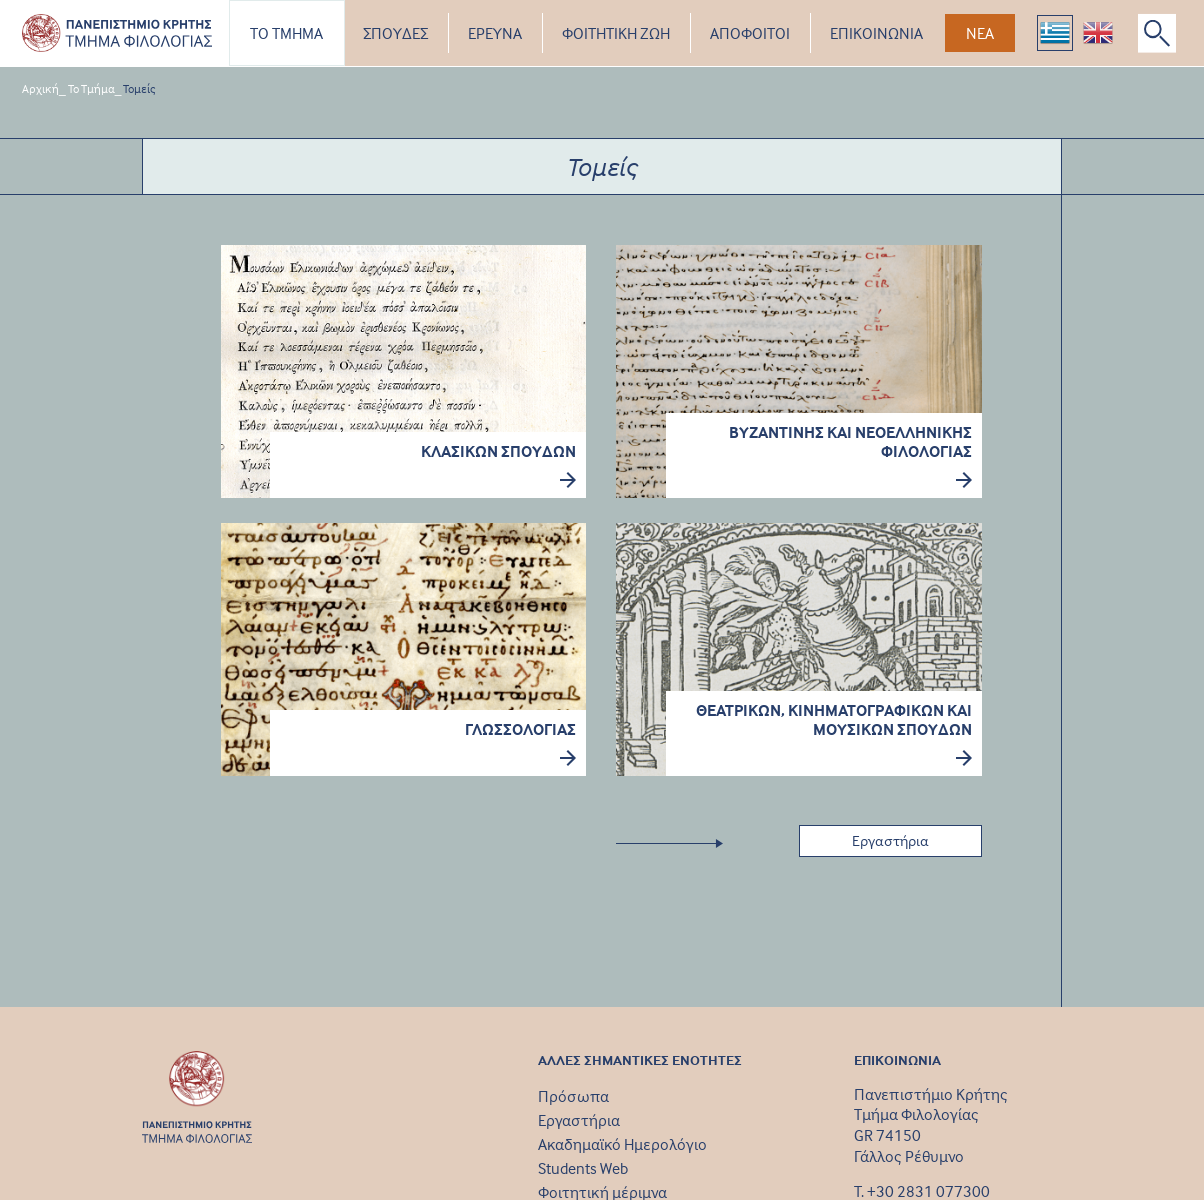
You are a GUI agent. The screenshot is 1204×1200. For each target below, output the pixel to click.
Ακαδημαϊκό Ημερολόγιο (622, 1144)
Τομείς (139, 88)
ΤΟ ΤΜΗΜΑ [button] (286, 33)
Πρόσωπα (573, 1096)
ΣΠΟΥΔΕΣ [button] (395, 33)
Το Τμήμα (91, 88)
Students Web (583, 1168)
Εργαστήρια (579, 1120)
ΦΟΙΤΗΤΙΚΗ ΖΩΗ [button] (616, 33)
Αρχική (40, 88)
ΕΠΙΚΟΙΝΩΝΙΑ (876, 33)
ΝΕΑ (980, 33)
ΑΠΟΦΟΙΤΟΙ (750, 33)
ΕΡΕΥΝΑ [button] (495, 33)
